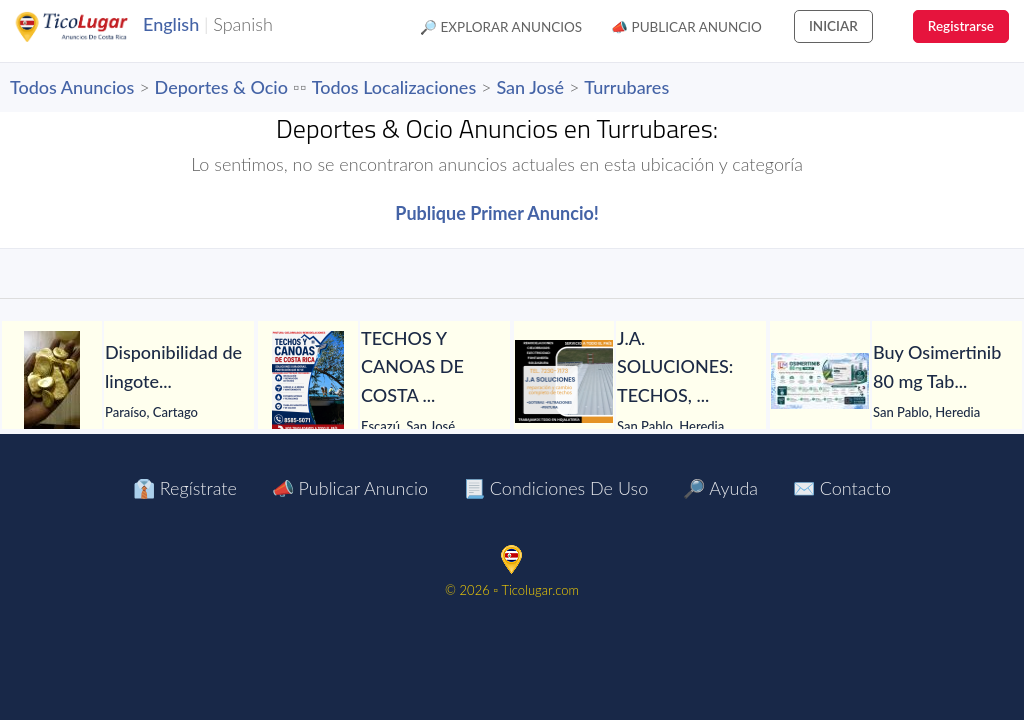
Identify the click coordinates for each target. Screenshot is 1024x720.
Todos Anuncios (72, 87)
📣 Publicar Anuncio (686, 27)
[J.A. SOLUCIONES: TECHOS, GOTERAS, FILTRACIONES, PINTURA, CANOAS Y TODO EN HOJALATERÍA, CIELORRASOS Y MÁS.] (564, 381)
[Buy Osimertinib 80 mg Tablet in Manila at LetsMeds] (820, 381)
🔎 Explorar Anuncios (501, 27)
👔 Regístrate (185, 488)
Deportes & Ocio (221, 87)
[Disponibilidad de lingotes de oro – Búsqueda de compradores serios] (52, 381)
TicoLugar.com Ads (93, 27)
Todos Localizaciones (394, 87)
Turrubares (626, 87)
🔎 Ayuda (720, 488)
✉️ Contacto (842, 488)
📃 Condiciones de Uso (555, 488)
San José (530, 87)
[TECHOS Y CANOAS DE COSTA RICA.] (308, 381)
